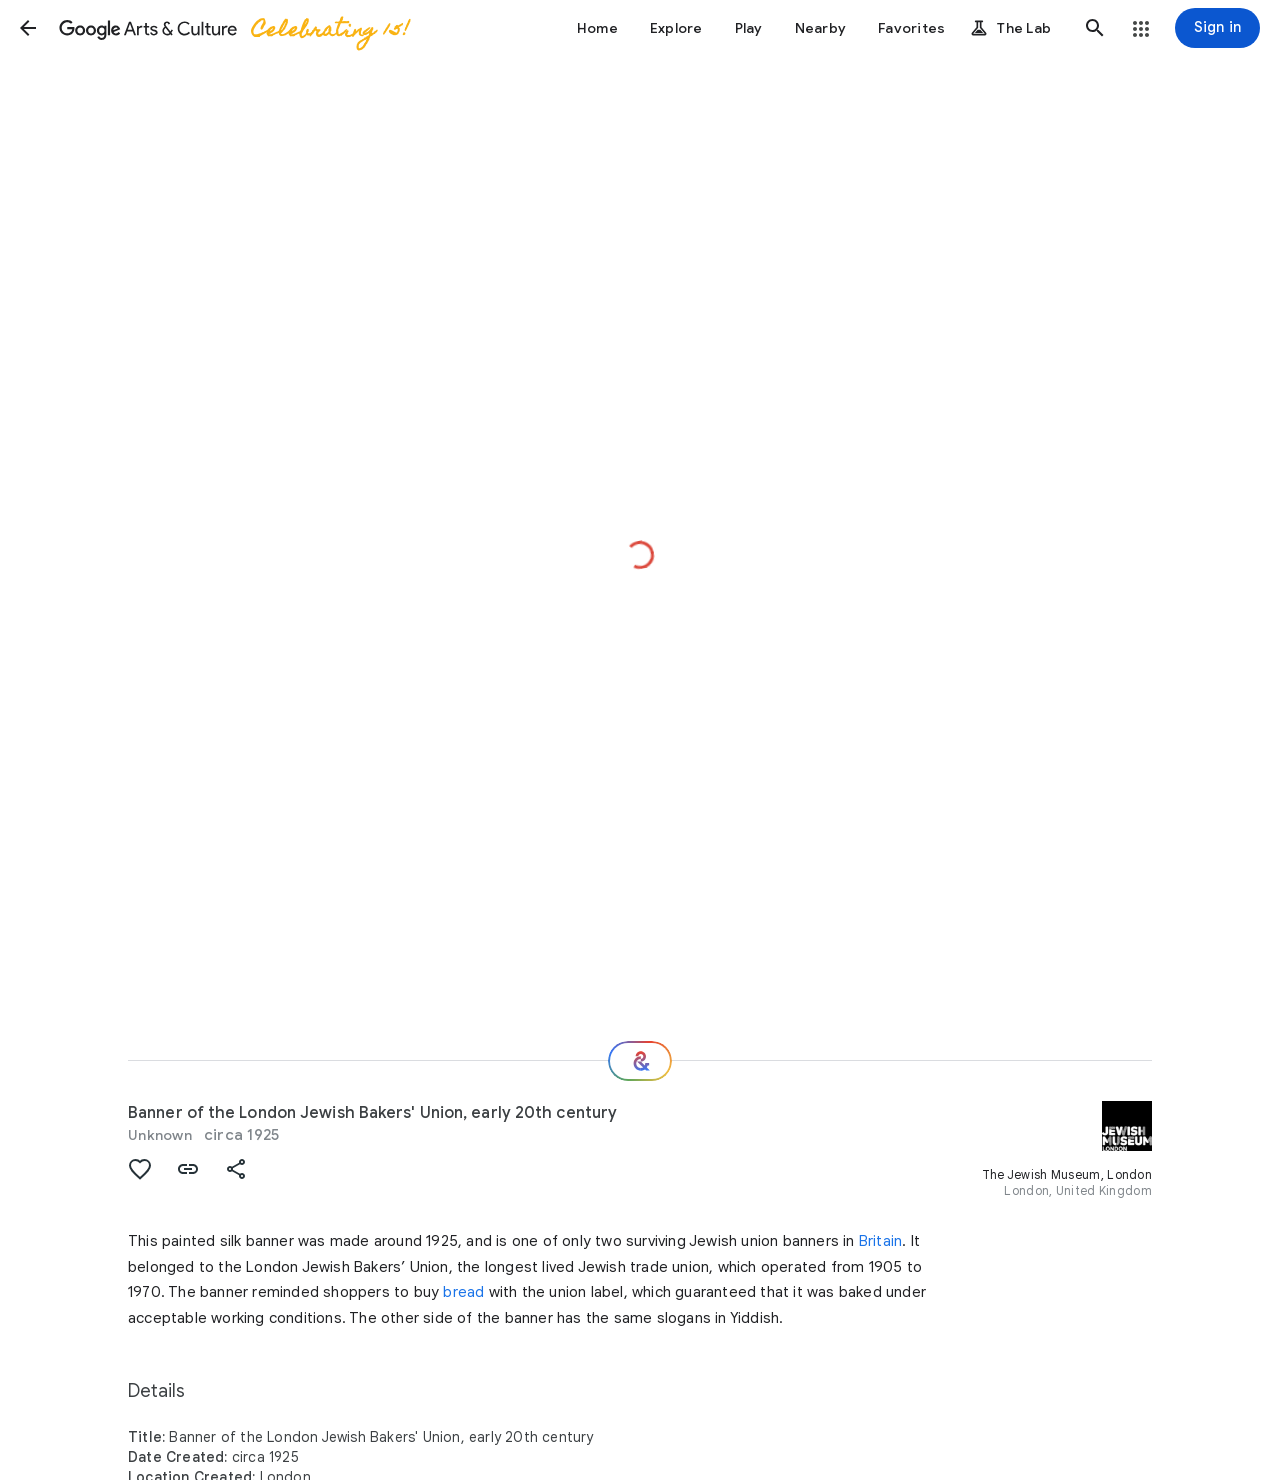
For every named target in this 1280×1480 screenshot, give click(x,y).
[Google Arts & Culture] (233, 28)
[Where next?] (640, 1061)
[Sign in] (1217, 28)
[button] (28, 28)
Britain (880, 1241)
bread (463, 1292)
